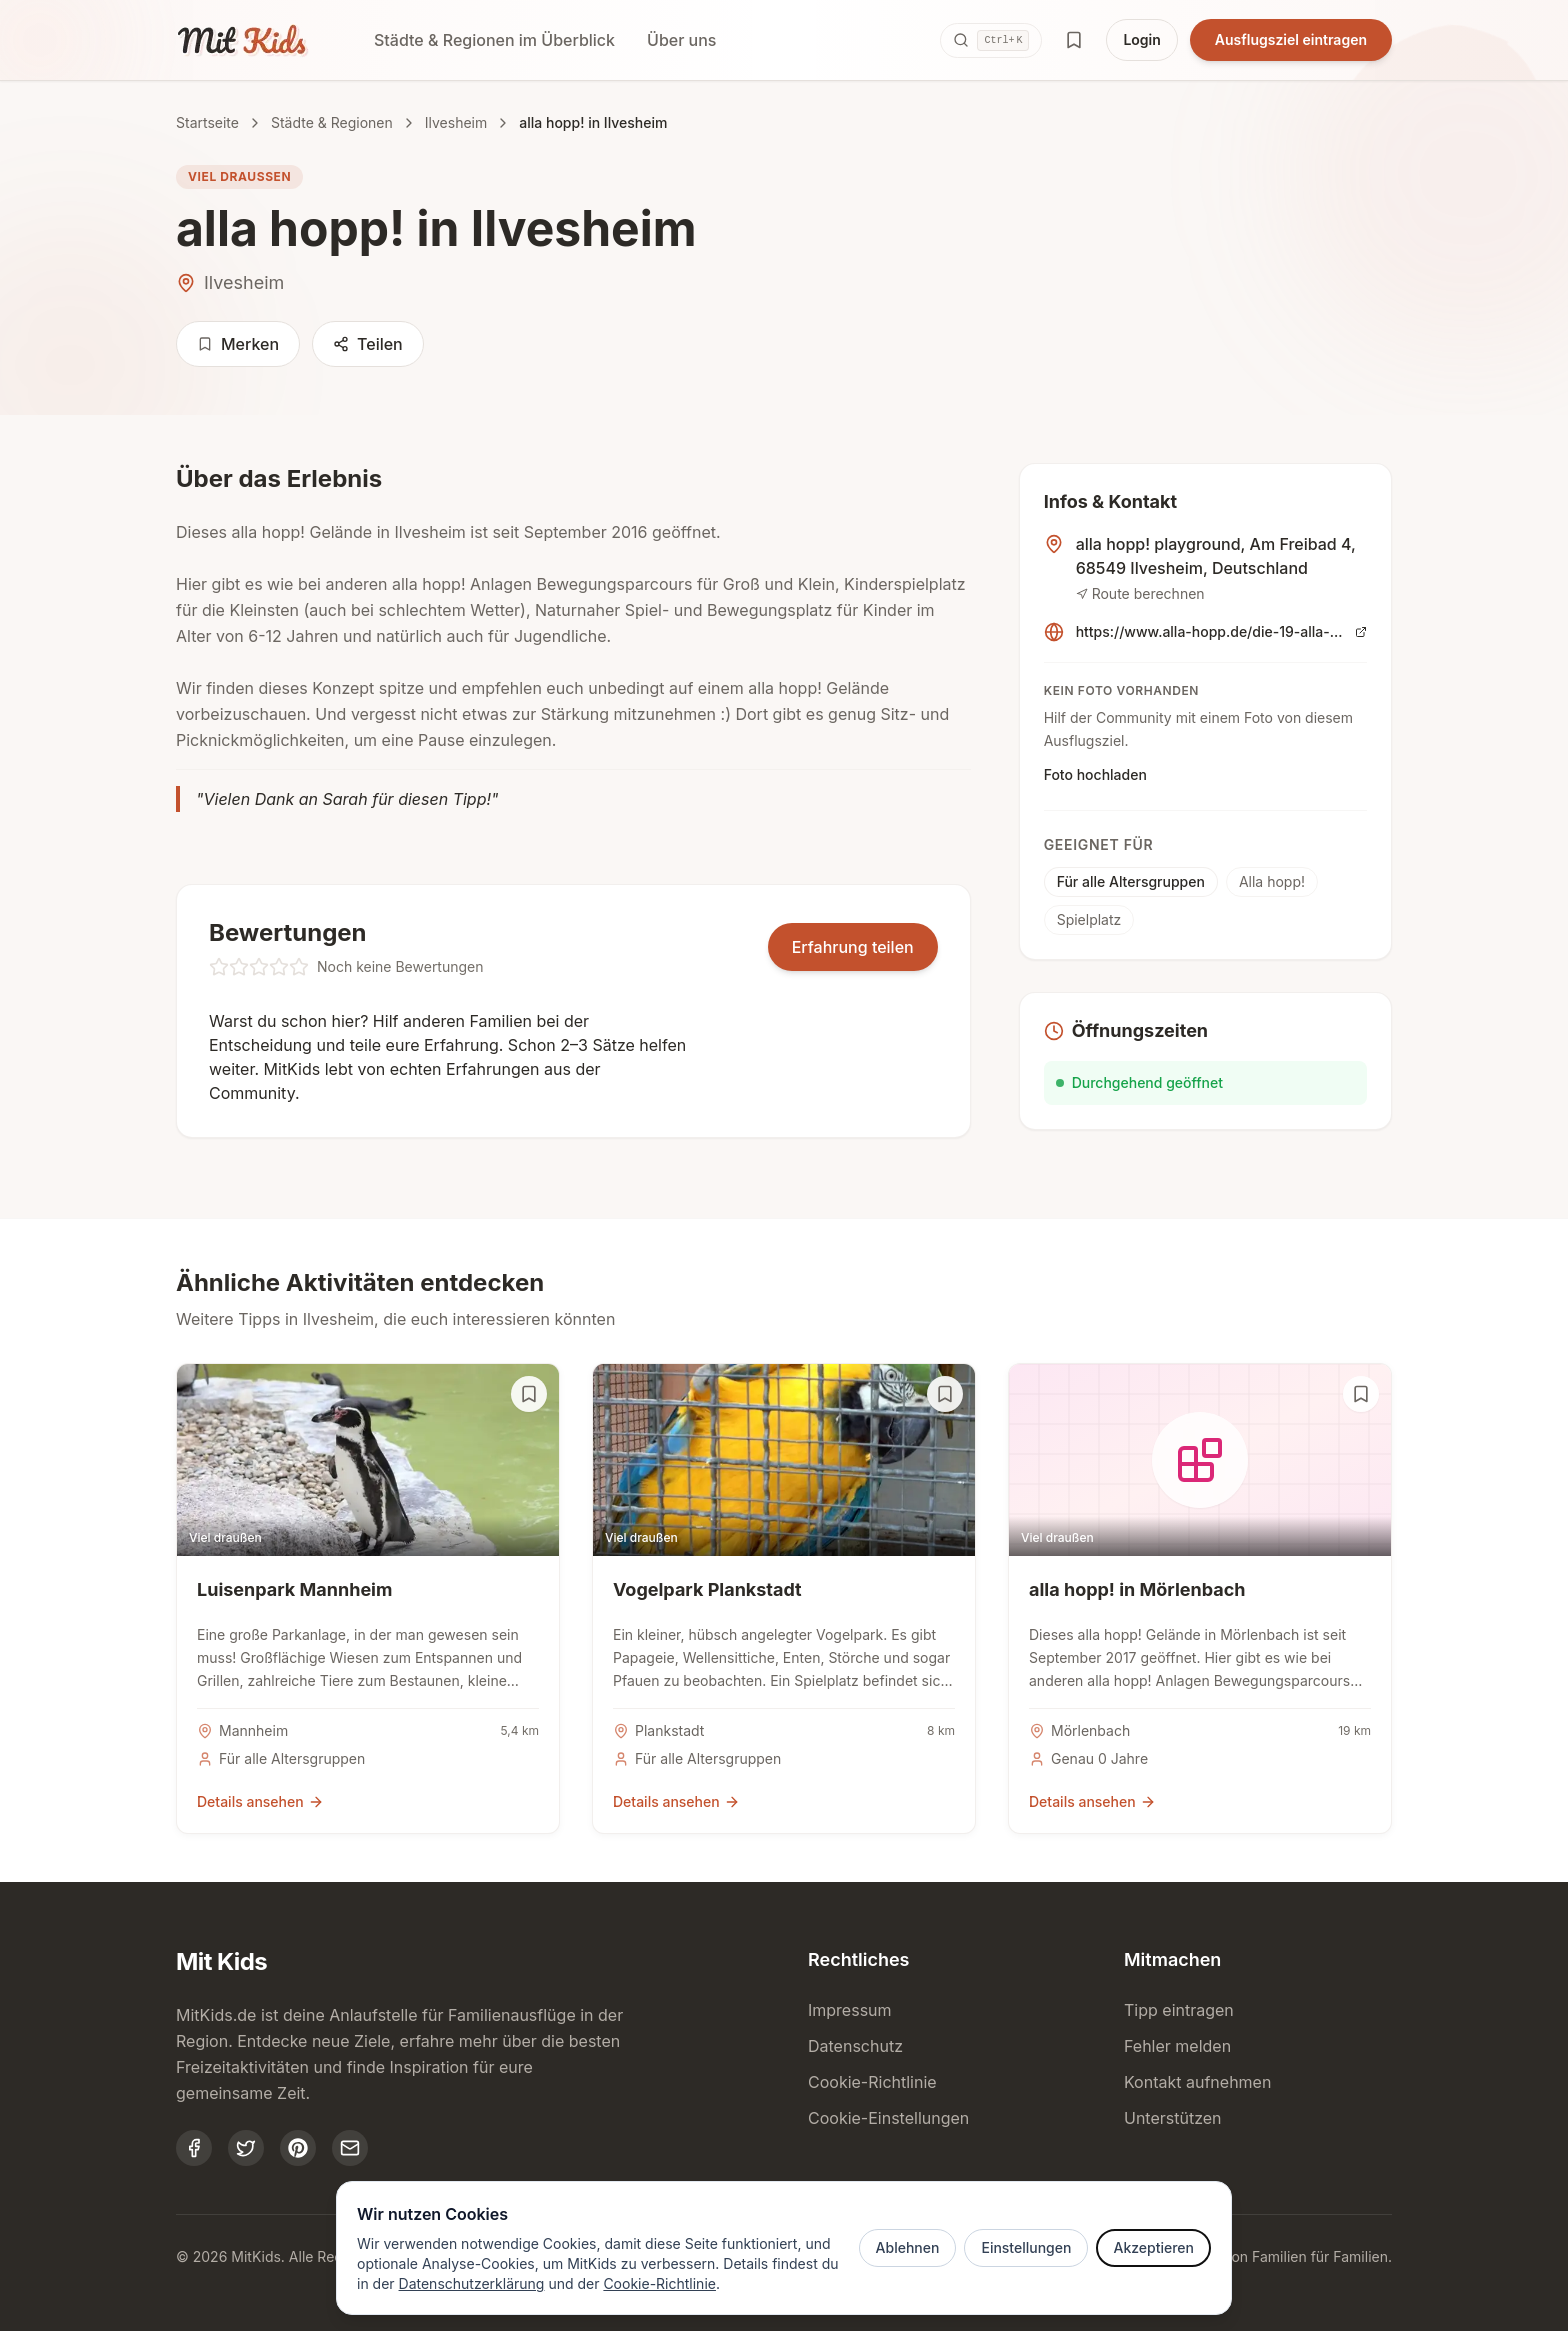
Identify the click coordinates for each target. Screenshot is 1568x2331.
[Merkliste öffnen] (1074, 40)
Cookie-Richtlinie (659, 2283)
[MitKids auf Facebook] (194, 2148)
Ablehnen (908, 2247)
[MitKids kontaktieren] (350, 2148)
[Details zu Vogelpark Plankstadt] (784, 1598)
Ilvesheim (456, 122)
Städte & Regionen (332, 122)
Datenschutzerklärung (472, 2283)
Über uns (681, 40)
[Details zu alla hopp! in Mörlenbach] (1200, 1598)
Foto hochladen (1095, 774)
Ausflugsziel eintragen (1291, 39)
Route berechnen (1140, 593)
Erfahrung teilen (853, 947)
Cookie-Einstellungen (888, 2118)
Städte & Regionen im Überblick (494, 40)
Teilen (368, 344)
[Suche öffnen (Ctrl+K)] (991, 40)
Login (1141, 39)
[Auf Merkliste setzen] (529, 1394)
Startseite (207, 122)
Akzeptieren (1153, 2247)
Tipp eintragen (1179, 2010)
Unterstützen (1173, 2118)
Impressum (850, 2010)
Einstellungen (1026, 2247)
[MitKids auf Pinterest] (298, 2148)
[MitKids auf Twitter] (246, 2148)
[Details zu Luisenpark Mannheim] (368, 1598)
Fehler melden (1177, 2046)
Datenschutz (855, 2046)
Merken (238, 344)
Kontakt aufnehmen (1197, 2082)
